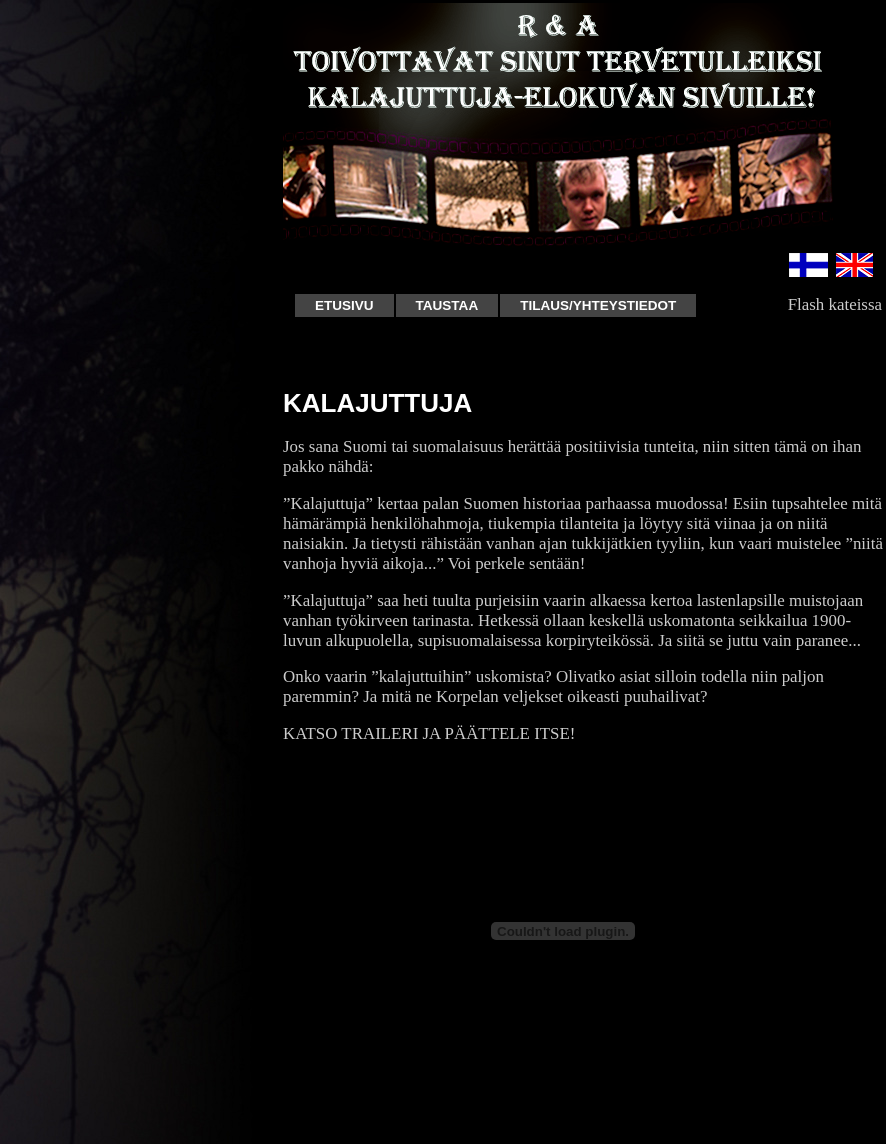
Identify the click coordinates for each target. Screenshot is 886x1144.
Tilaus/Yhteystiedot (598, 305)
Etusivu (344, 305)
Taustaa (447, 305)
